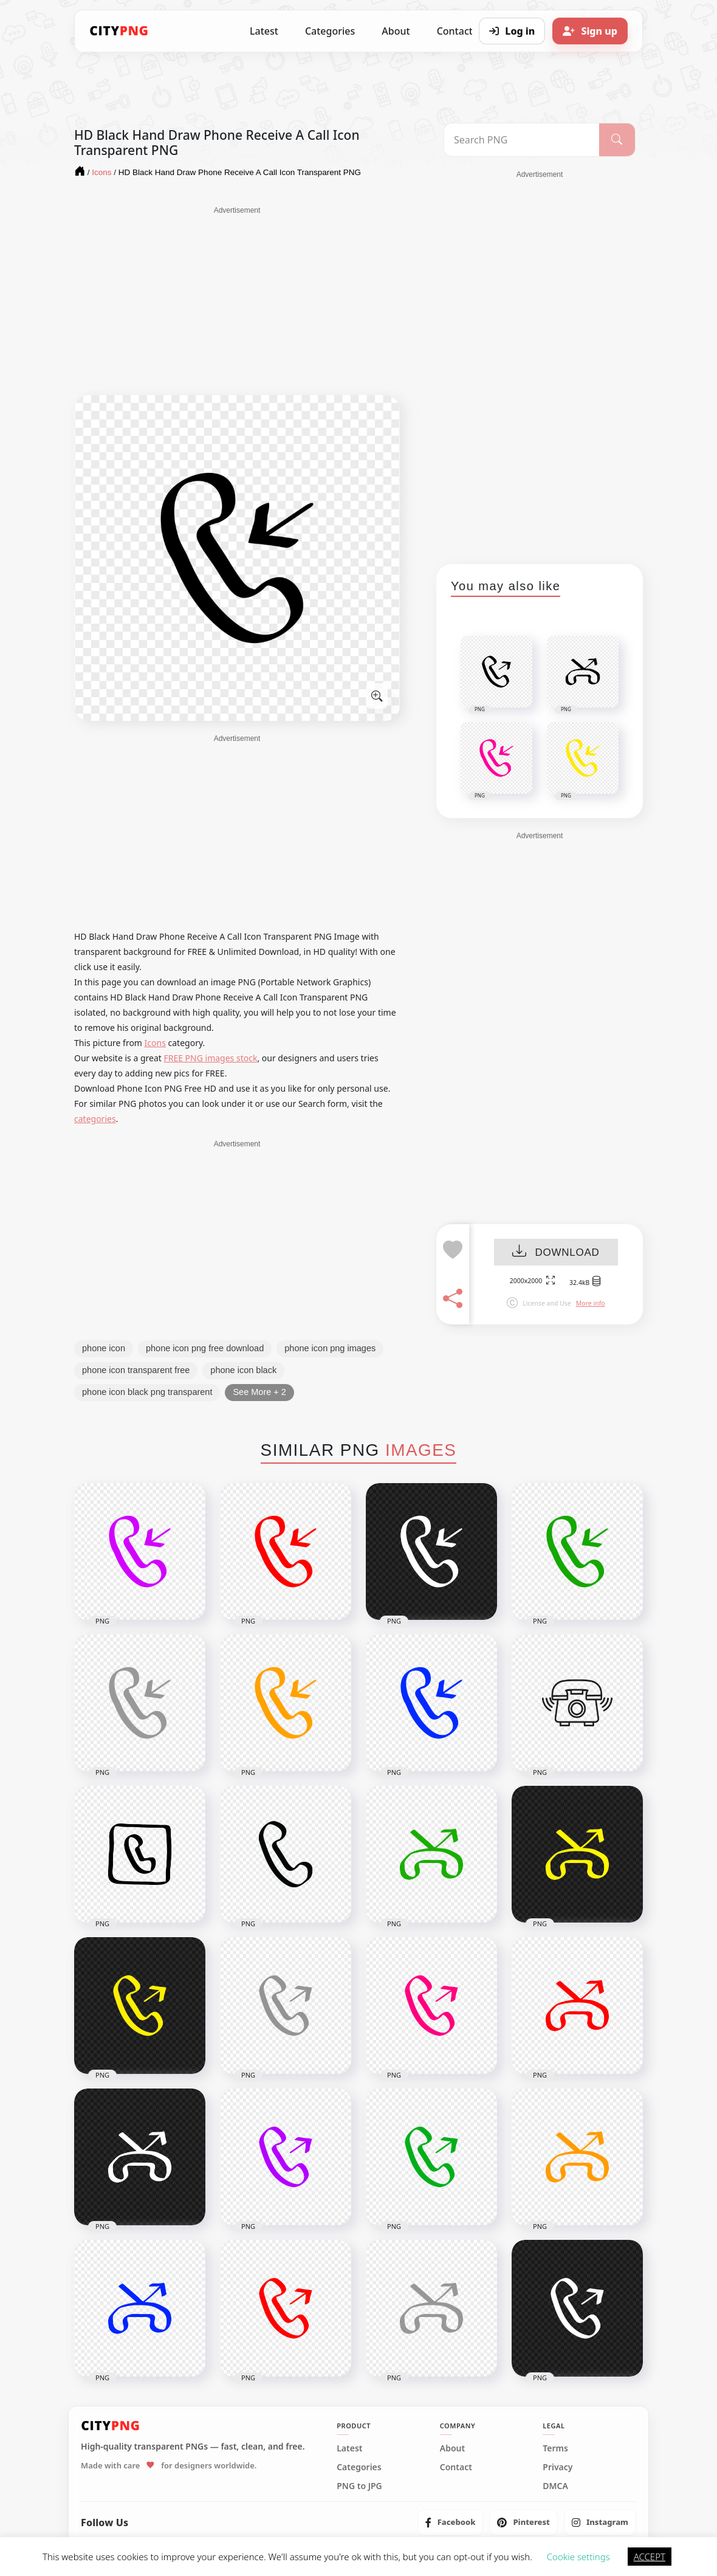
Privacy (557, 2467)
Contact (456, 2467)
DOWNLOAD (555, 1252)
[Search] (617, 139)
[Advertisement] (237, 301)
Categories (330, 31)
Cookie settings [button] (578, 2556)
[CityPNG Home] (119, 31)
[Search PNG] (521, 139)
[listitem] (450, 2522)
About (396, 31)
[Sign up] (590, 31)
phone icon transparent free (136, 1370)
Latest (264, 31)
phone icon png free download (205, 1348)
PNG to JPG (359, 2486)
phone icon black (243, 1370)
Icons (155, 1043)
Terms (555, 2448)
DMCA (555, 2486)
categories (95, 1118)
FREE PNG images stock (210, 1058)
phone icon (103, 1348)
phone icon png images (330, 1348)
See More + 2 (259, 1392)
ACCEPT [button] (649, 2556)
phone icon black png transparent (147, 1392)
